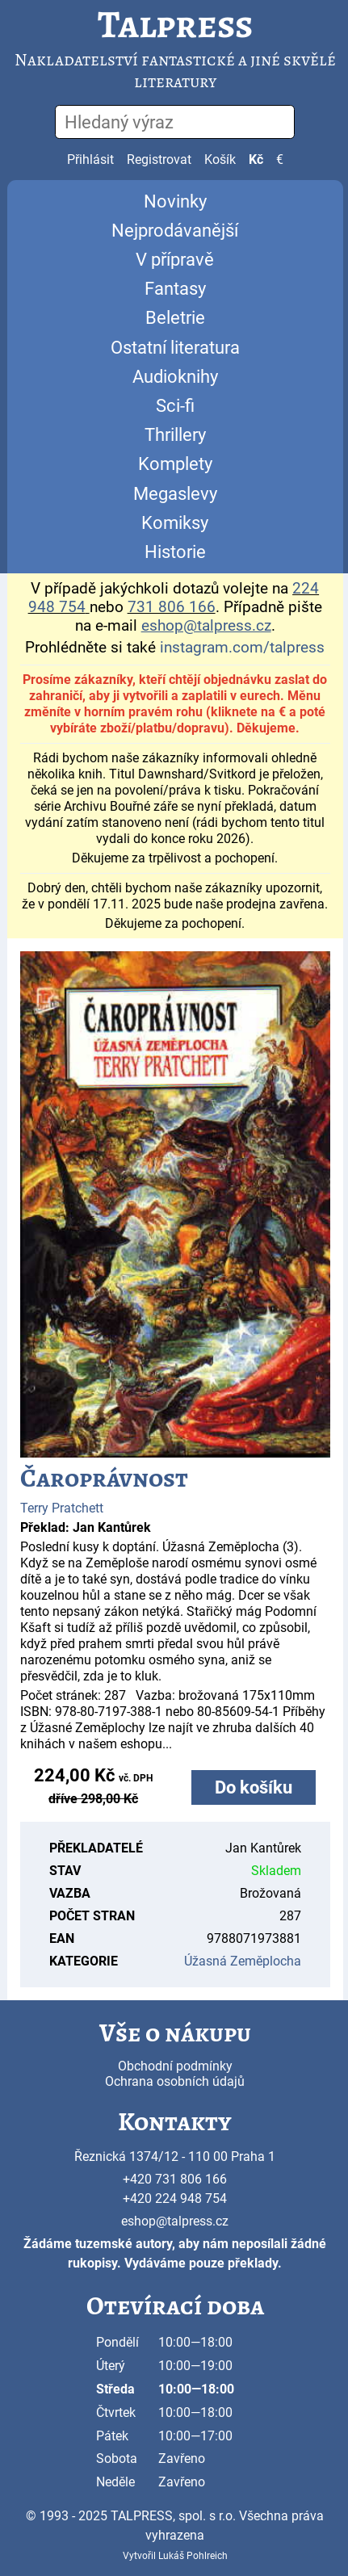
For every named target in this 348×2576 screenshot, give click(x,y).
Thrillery (175, 435)
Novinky (175, 201)
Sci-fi (175, 406)
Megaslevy (175, 494)
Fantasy (175, 289)
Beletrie (175, 318)
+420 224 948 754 (175, 2198)
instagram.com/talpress (242, 648)
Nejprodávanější (174, 230)
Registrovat (159, 159)
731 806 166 (172, 607)
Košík (220, 159)
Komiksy (174, 523)
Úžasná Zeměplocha (242, 1961)
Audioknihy (175, 377)
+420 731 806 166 (175, 2179)
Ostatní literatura (175, 348)
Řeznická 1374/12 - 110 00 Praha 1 (174, 2156)
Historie (175, 552)
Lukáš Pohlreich (193, 2555)
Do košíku (253, 1787)
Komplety (175, 464)
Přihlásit (90, 159)
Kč (256, 159)
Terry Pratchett (61, 1508)
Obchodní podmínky (175, 2066)
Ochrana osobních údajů (175, 2081)
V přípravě (175, 260)
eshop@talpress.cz (175, 2221)
